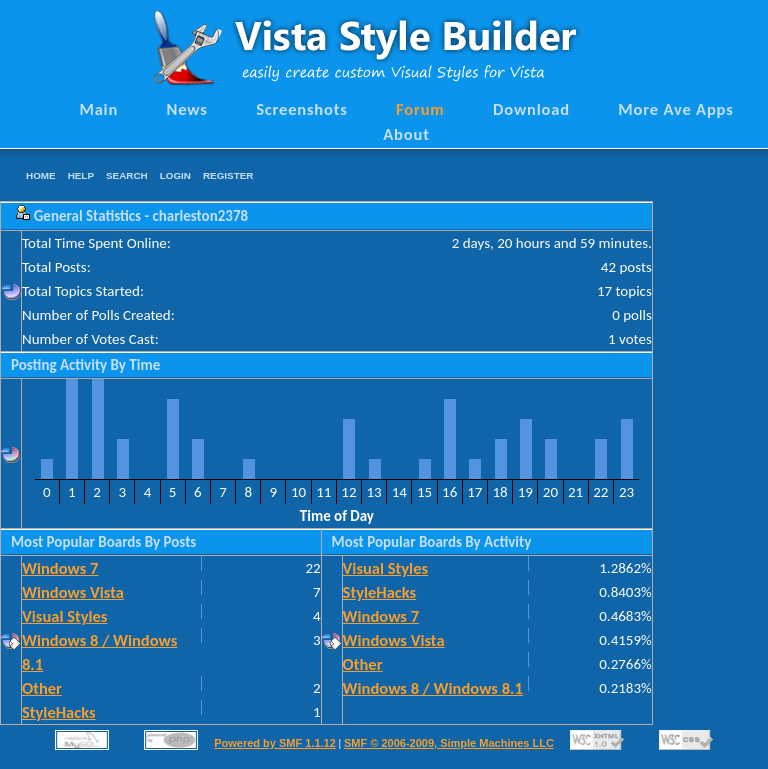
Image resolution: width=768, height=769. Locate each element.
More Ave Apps (675, 109)
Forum (420, 109)
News (187, 109)
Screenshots (302, 109)
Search (127, 175)
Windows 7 (60, 568)
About (406, 134)
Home (41, 175)
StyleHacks (59, 712)
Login (175, 175)
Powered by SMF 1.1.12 (275, 743)
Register (228, 175)
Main (98, 109)
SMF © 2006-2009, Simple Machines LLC (449, 743)
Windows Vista (73, 592)
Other (42, 688)
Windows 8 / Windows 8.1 (433, 688)
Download (531, 109)
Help (81, 175)
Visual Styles (64, 616)
